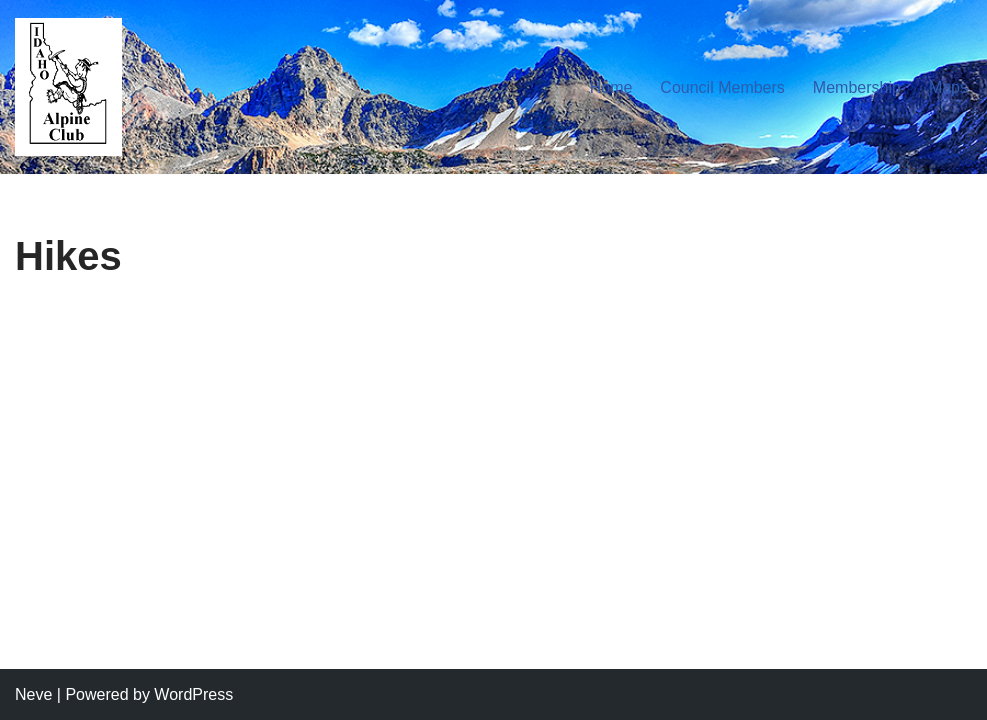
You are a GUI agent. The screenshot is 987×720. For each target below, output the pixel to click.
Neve (33, 694)
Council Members (722, 87)
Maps (948, 87)
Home (611, 87)
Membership (857, 87)
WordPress (193, 694)
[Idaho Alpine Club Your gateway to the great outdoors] (68, 87)
